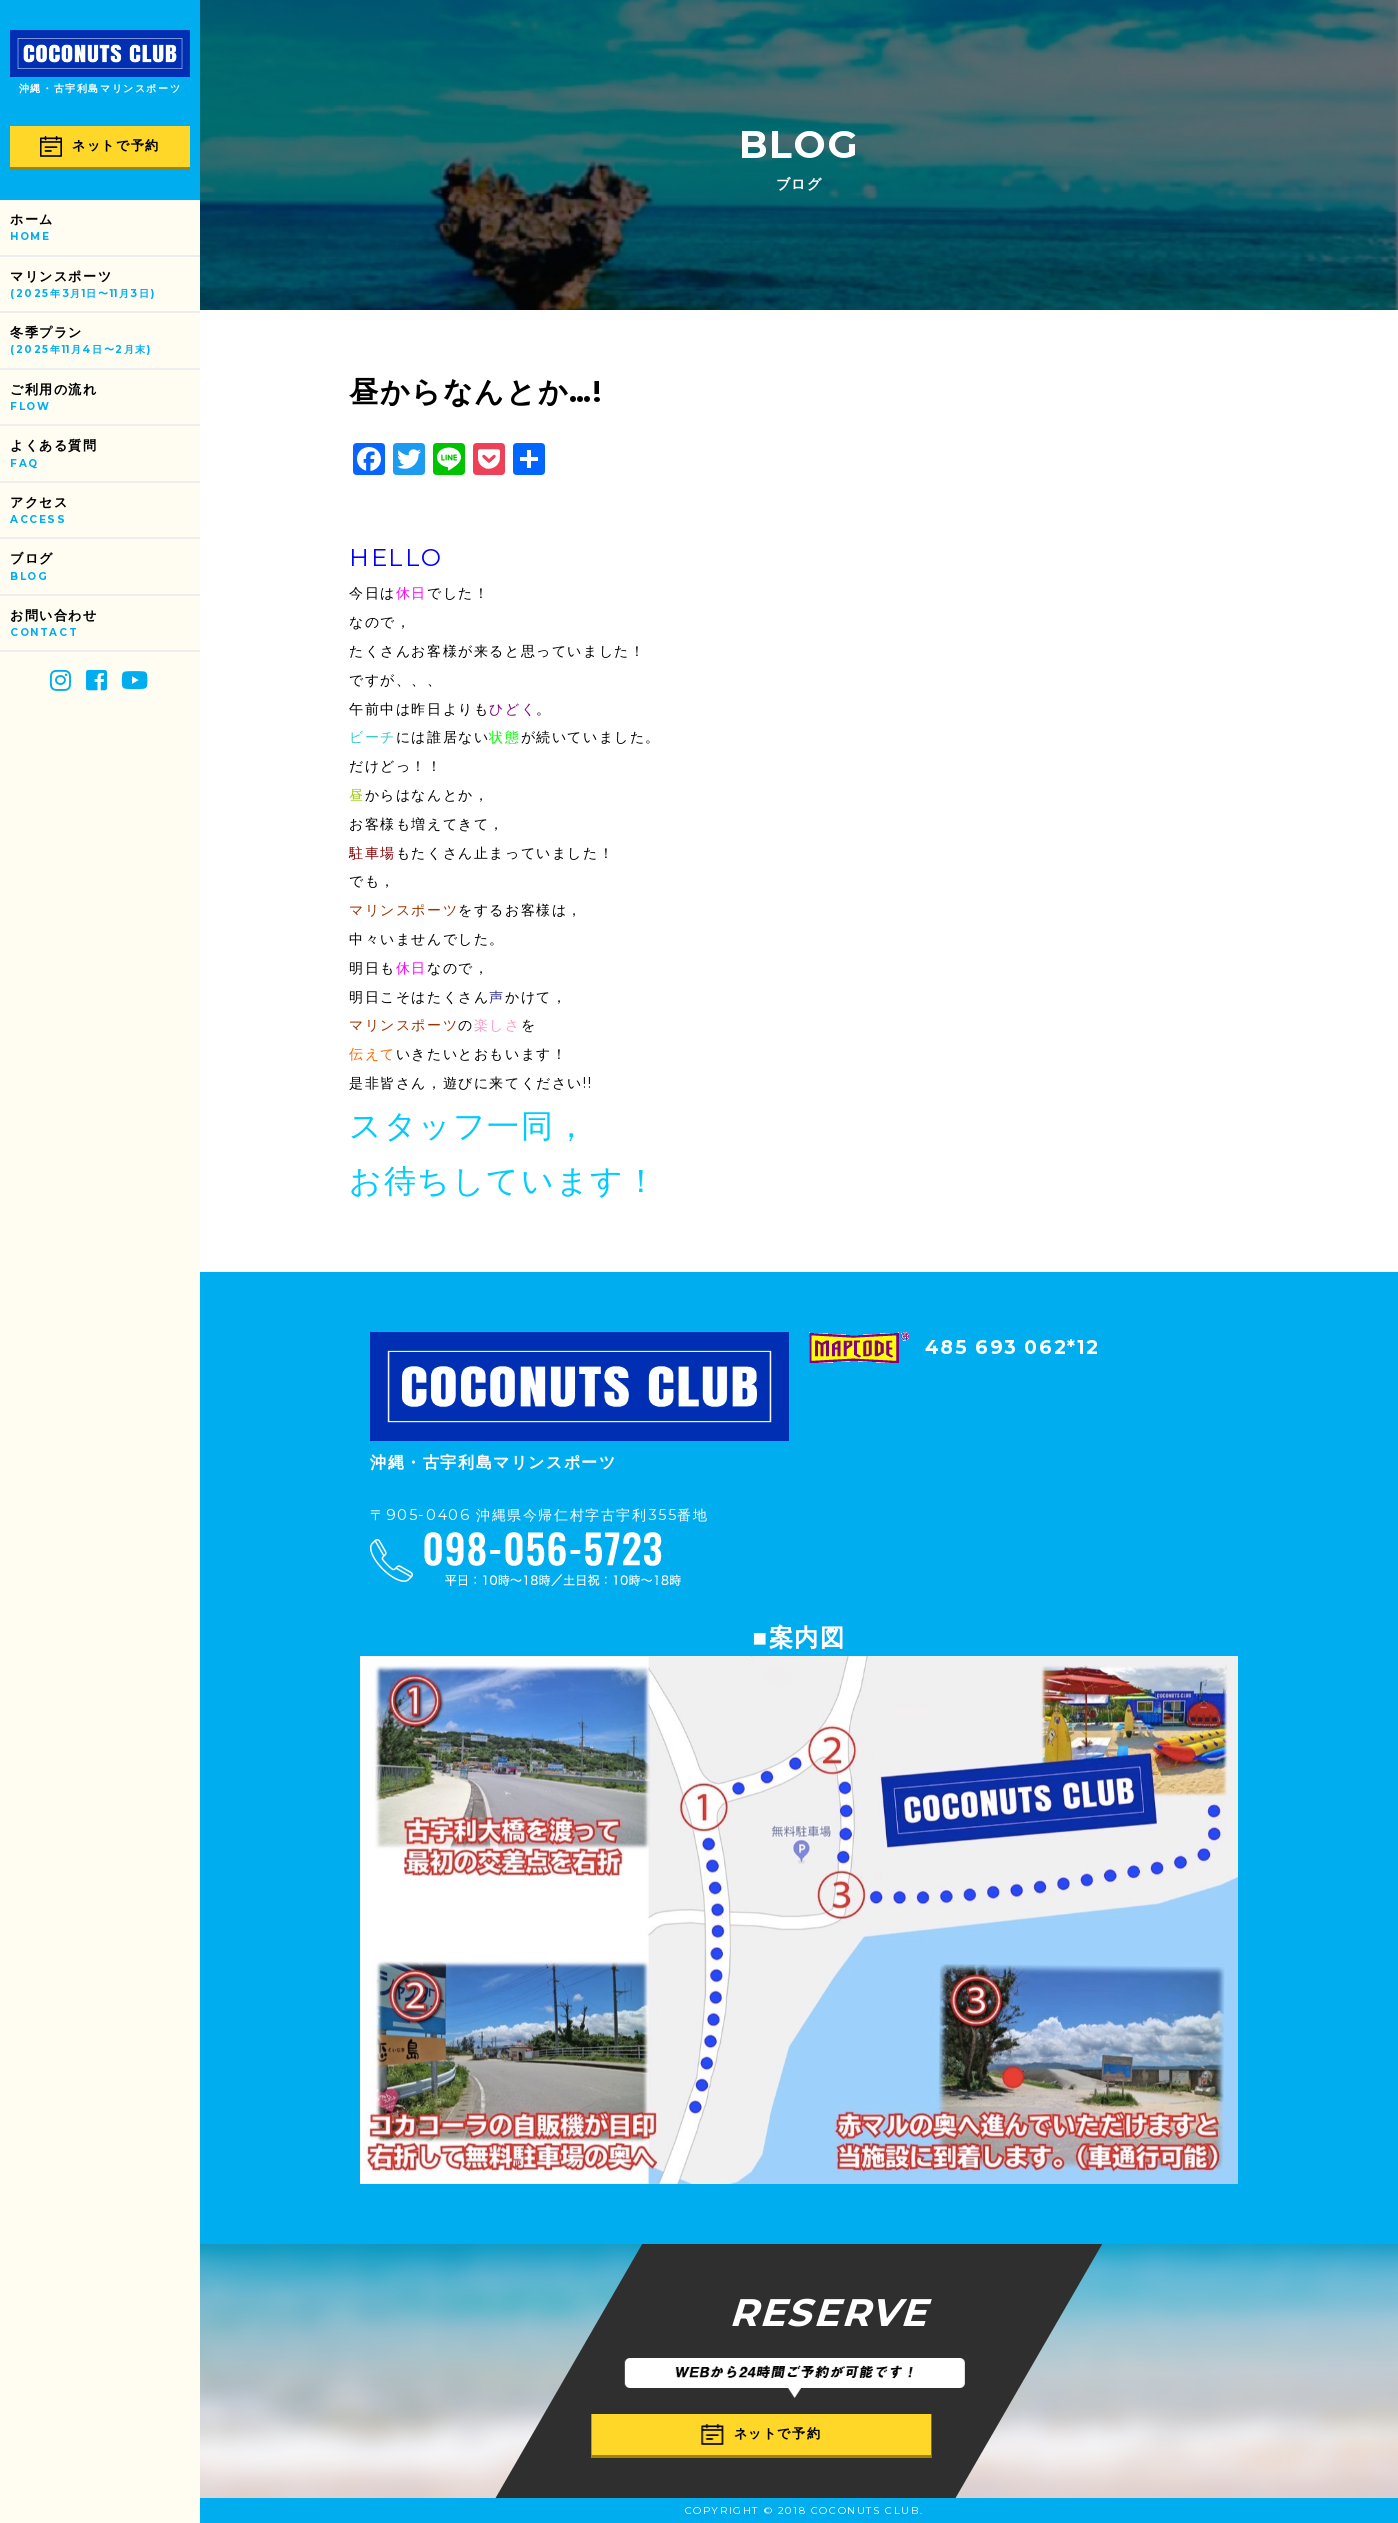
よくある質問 (105, 454)
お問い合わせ (105, 624)
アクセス (105, 511)
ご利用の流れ (105, 398)
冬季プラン (105, 341)
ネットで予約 (100, 146)
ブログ (105, 567)
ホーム (105, 228)
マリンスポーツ (105, 285)
